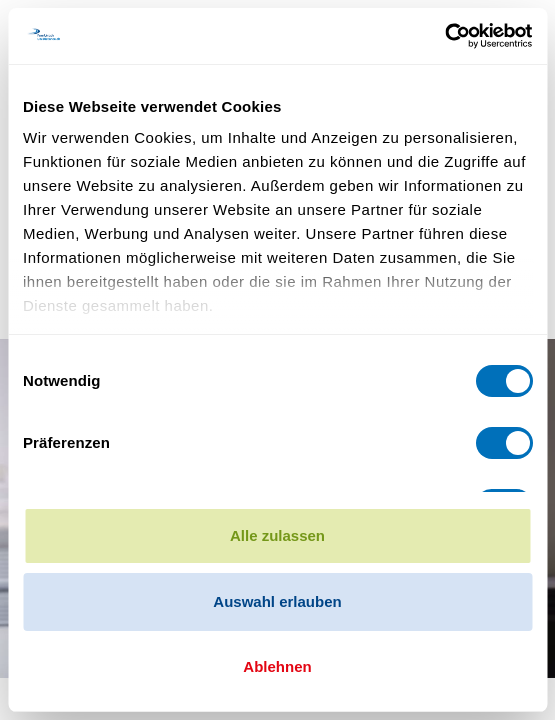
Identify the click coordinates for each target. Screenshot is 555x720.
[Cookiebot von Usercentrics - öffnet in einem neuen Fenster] (444, 36)
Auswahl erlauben (277, 601)
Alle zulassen (277, 535)
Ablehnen (277, 666)
